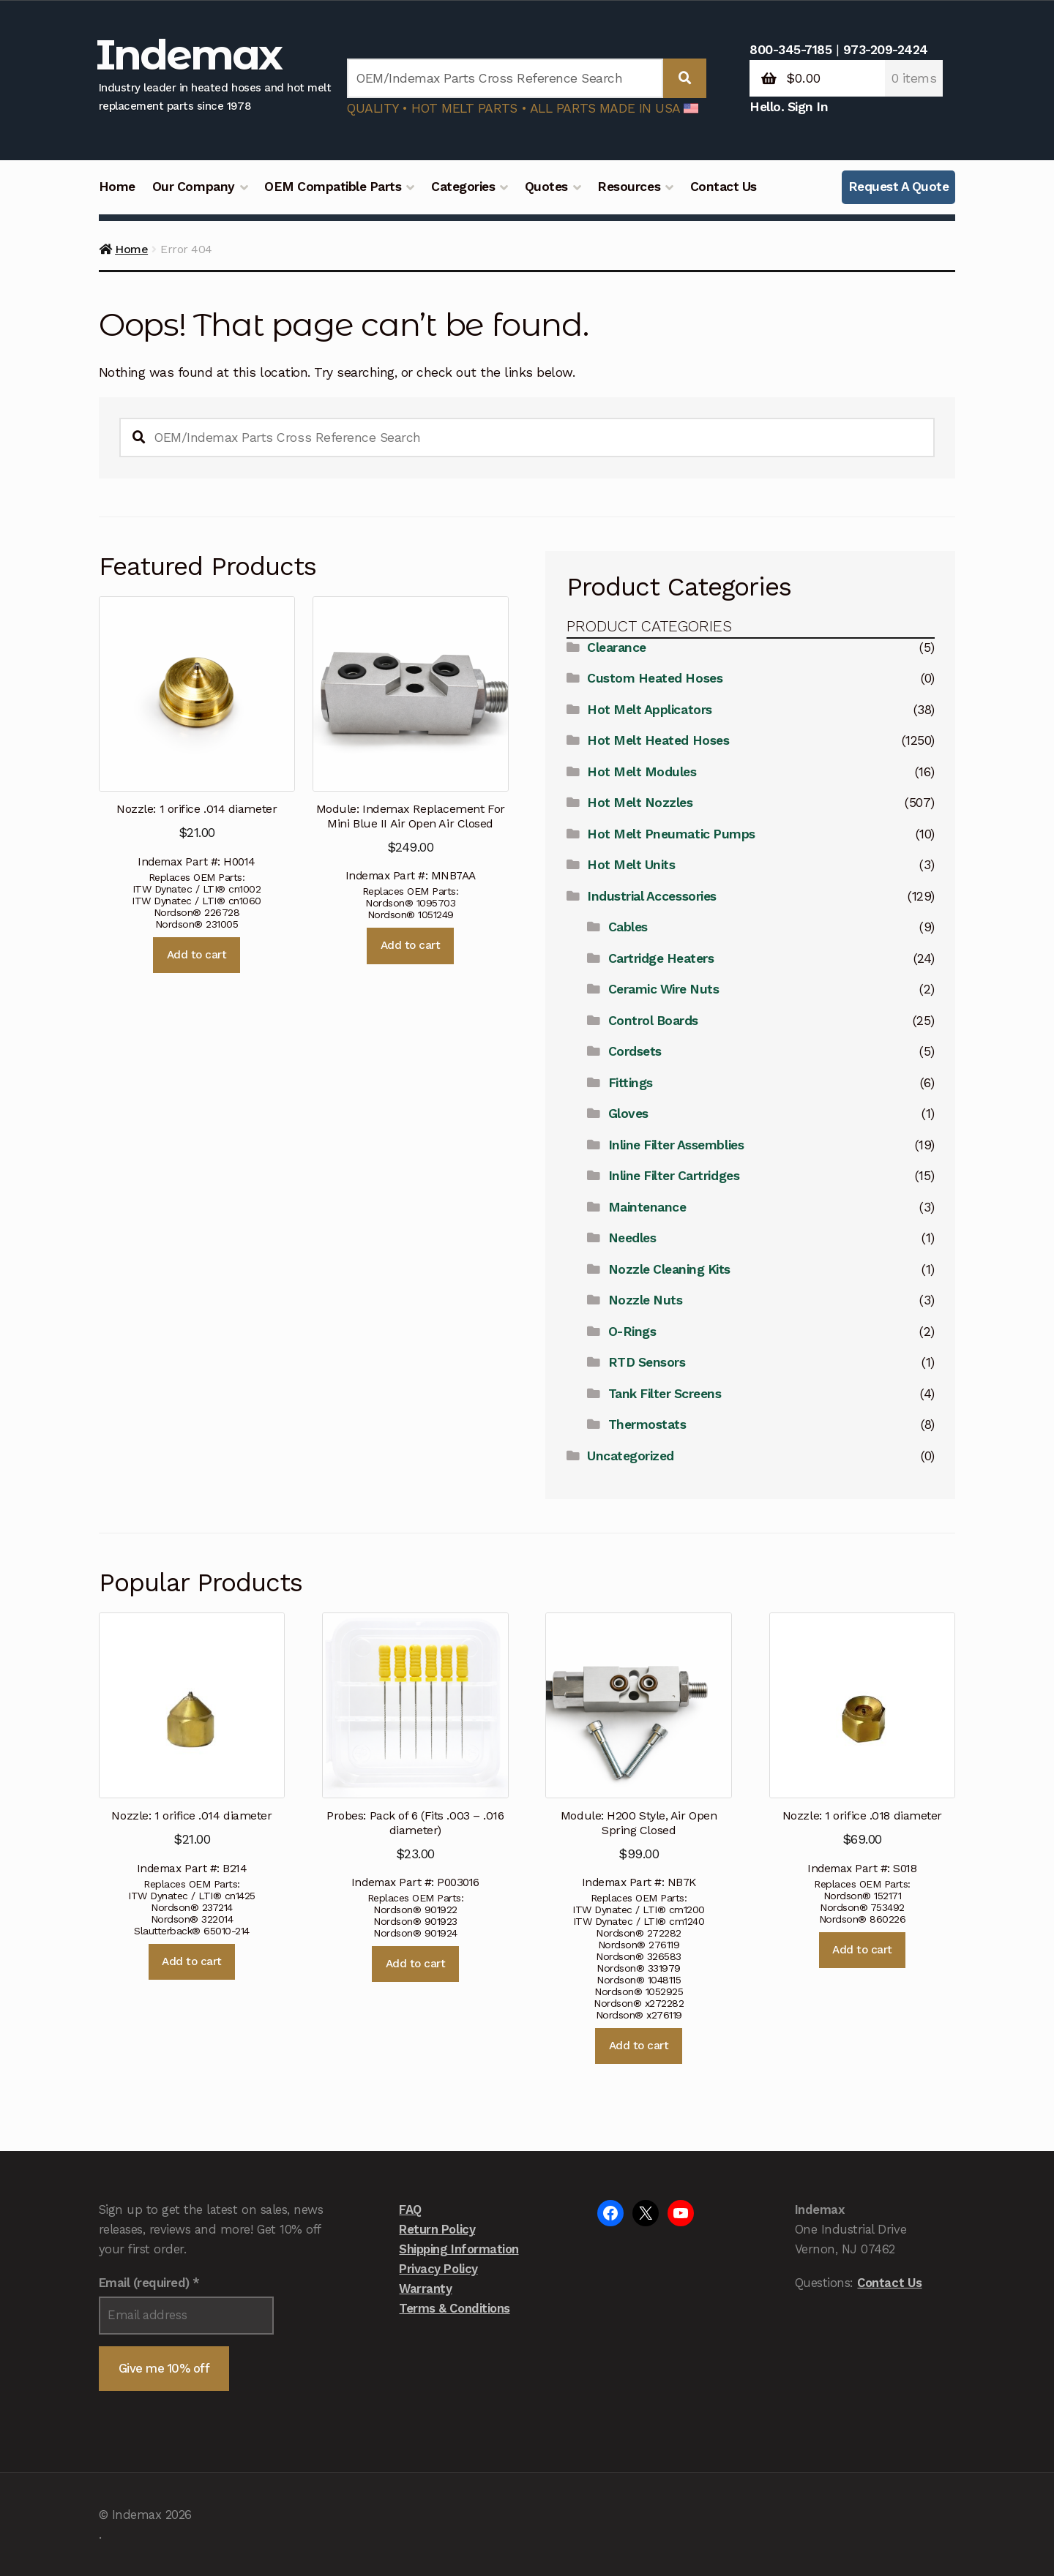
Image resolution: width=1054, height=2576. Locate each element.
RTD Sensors (647, 1362)
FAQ (410, 2209)
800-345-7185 (790, 49)
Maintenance (647, 1207)
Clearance (616, 647)
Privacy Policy (438, 2268)
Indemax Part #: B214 (192, 1743)
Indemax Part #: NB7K (638, 1750)
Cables (628, 927)
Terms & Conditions (454, 2308)
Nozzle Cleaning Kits (669, 1269)
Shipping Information (458, 2249)
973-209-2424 (885, 49)
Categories (463, 186)
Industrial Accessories (651, 896)
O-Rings (632, 1331)
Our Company (193, 186)
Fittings (630, 1082)
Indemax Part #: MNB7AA (411, 739)
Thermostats (647, 1424)
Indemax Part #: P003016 (415, 1750)
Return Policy (437, 2229)
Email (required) (149, 2282)
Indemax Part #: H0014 (197, 732)
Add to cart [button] (197, 954)
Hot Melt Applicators (649, 709)
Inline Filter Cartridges (673, 1175)
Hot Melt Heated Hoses (658, 740)
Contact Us (723, 186)
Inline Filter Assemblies (676, 1145)
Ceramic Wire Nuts (664, 989)
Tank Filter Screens (665, 1393)
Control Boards (653, 1020)
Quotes (546, 186)
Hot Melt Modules (641, 772)
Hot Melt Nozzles (639, 802)
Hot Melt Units (631, 864)
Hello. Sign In (789, 106)
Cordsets (635, 1051)
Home (117, 186)
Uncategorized (630, 1456)
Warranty (425, 2288)
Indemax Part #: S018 (862, 1743)
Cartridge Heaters (661, 958)
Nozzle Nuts (645, 1300)
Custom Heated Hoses (654, 678)
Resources (628, 186)
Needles (632, 1238)
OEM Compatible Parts (332, 186)
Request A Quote (898, 186)
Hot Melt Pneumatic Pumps (671, 834)
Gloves (628, 1113)
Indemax (189, 54)
